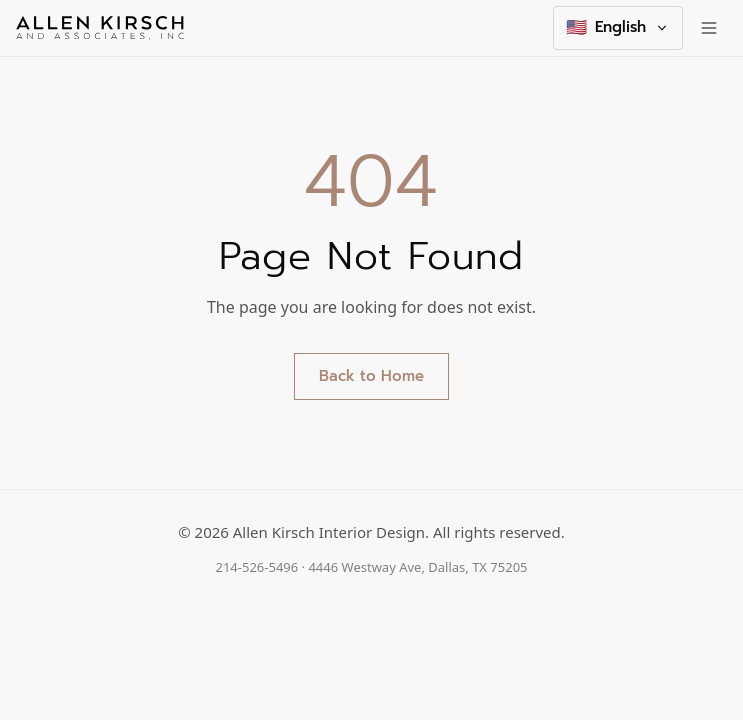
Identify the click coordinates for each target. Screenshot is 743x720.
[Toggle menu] (709, 28)
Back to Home (371, 376)
